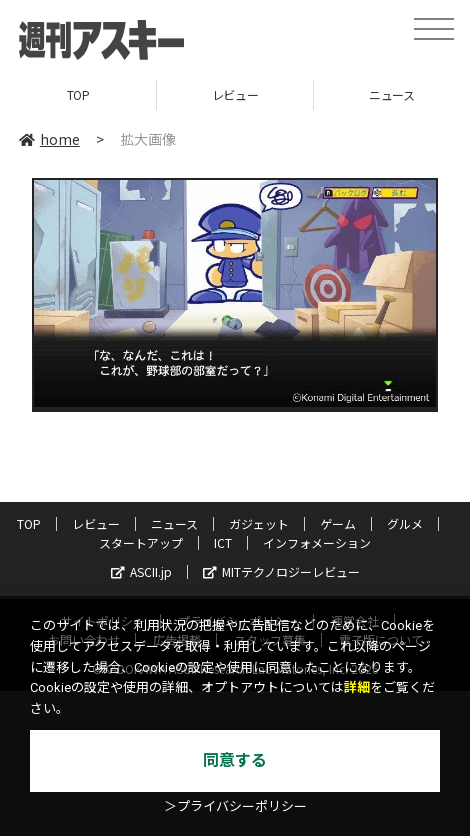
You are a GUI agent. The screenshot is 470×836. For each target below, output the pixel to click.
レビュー (235, 94)
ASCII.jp (141, 571)
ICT (223, 542)
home (49, 139)
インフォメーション (317, 542)
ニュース (174, 523)
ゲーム (338, 523)
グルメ (405, 523)
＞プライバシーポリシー (235, 806)
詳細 (357, 687)
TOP (78, 94)
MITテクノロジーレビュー (281, 571)
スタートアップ (141, 542)
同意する (235, 760)
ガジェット (259, 523)
